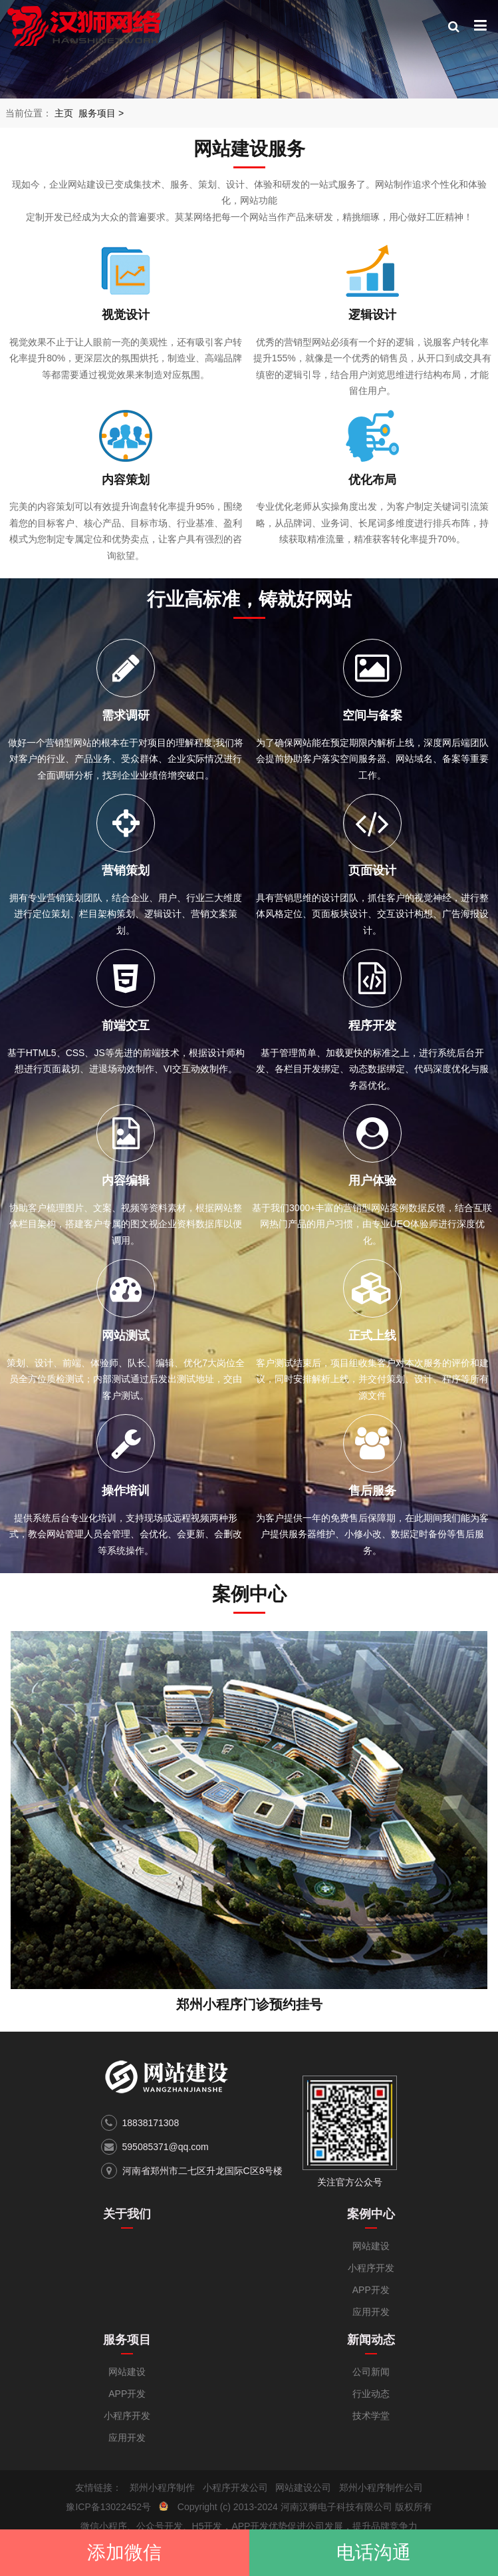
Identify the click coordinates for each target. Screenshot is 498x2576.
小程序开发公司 (235, 2487)
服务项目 (97, 113)
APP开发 (371, 2290)
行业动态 (371, 2393)
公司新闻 (371, 2371)
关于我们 (127, 2214)
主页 (64, 113)
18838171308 (151, 2122)
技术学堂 (371, 2415)
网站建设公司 (303, 2487)
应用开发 (371, 2311)
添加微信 (124, 2552)
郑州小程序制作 (162, 2487)
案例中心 (371, 2214)
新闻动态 (371, 2339)
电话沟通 (373, 2552)
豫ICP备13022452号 (108, 2506)
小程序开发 (371, 2268)
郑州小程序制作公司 (381, 2487)
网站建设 (371, 2246)
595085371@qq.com (165, 2146)
